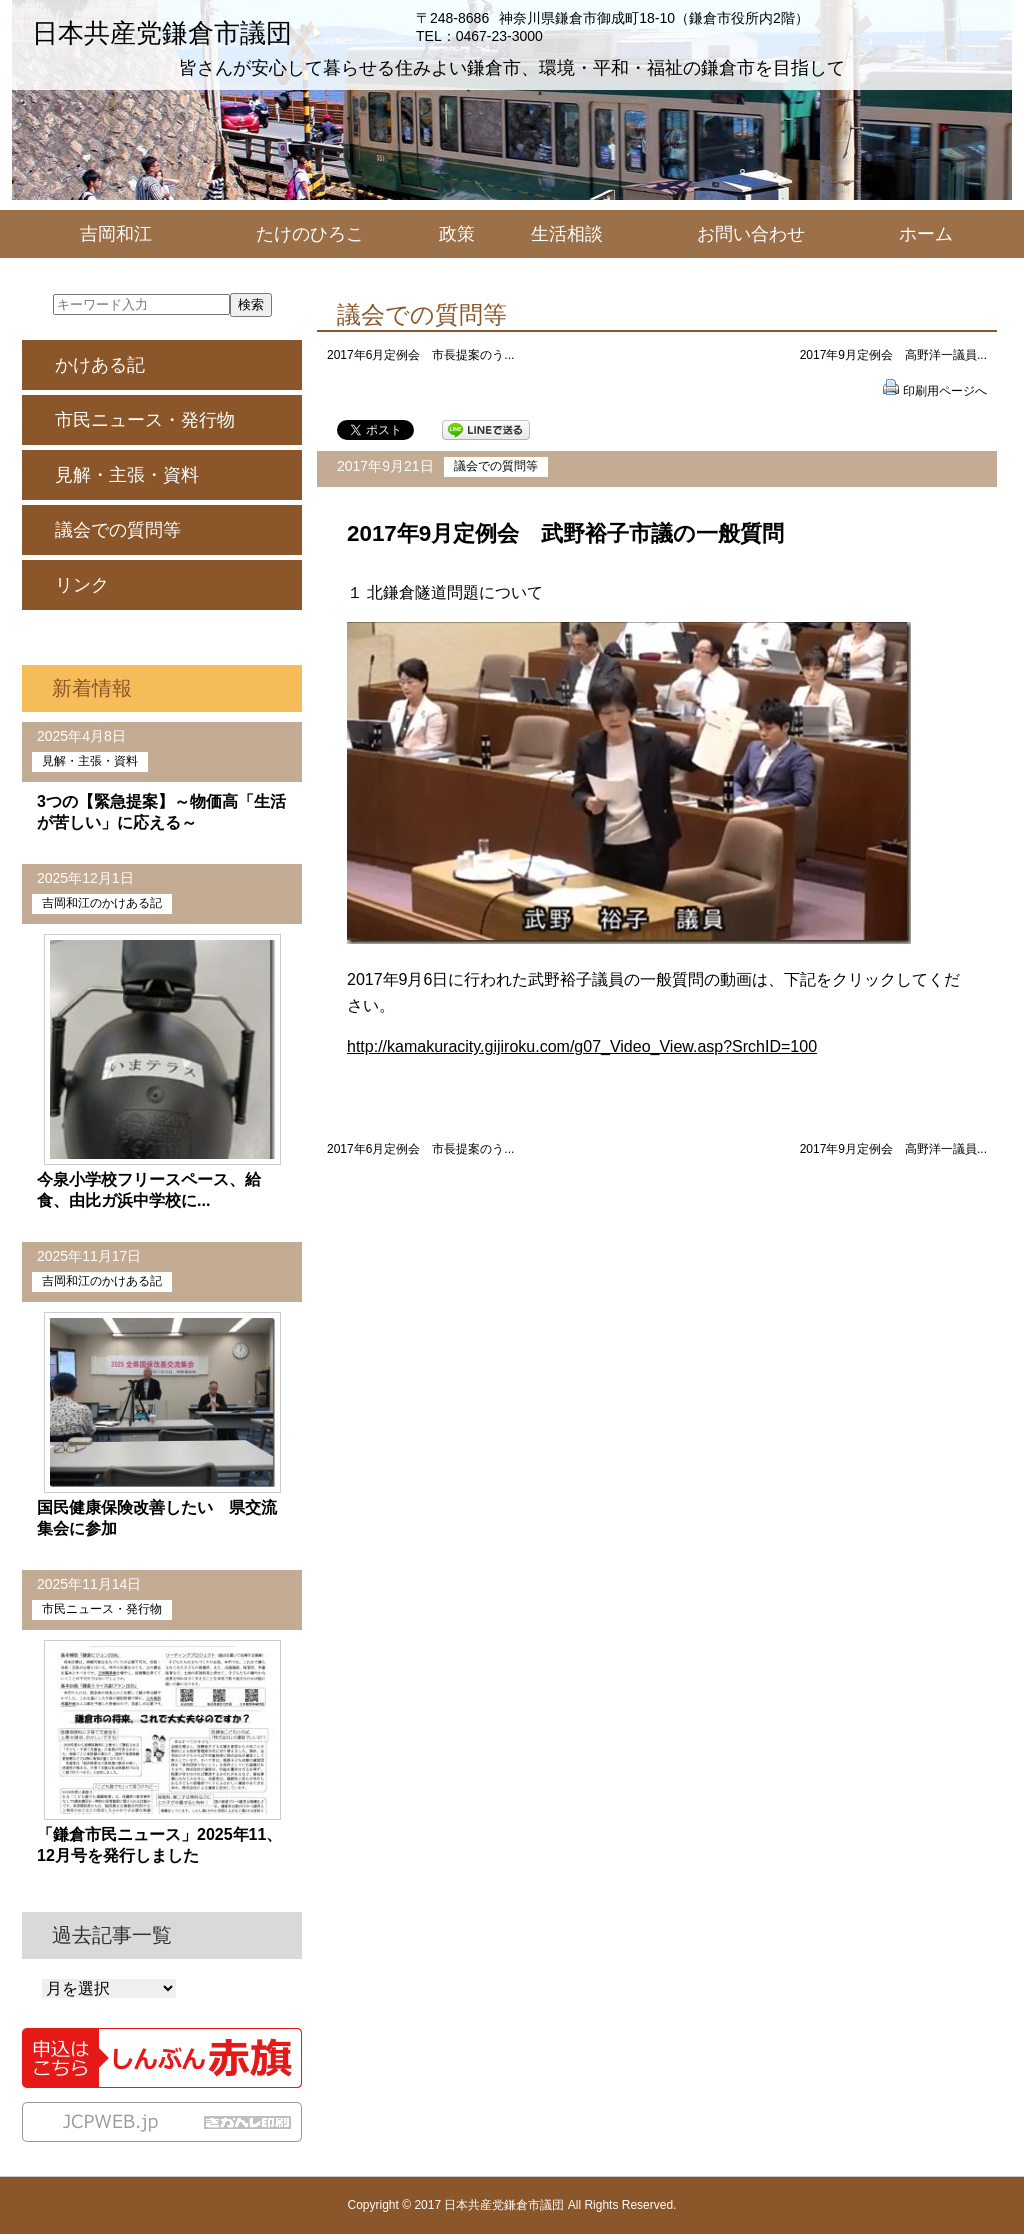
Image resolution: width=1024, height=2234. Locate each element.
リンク (82, 585)
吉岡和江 (116, 234)
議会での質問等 (496, 466)
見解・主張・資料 (127, 475)
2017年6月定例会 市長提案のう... (420, 355)
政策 (457, 234)
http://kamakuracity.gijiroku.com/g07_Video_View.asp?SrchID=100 (582, 1046)
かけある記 (100, 365)
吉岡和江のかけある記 (102, 903)
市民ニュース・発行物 (145, 420)
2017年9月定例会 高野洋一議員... (893, 355)
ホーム (926, 234)
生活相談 (567, 234)
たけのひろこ (310, 234)
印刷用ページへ (945, 391)
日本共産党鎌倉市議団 (162, 33)
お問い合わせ (751, 234)
